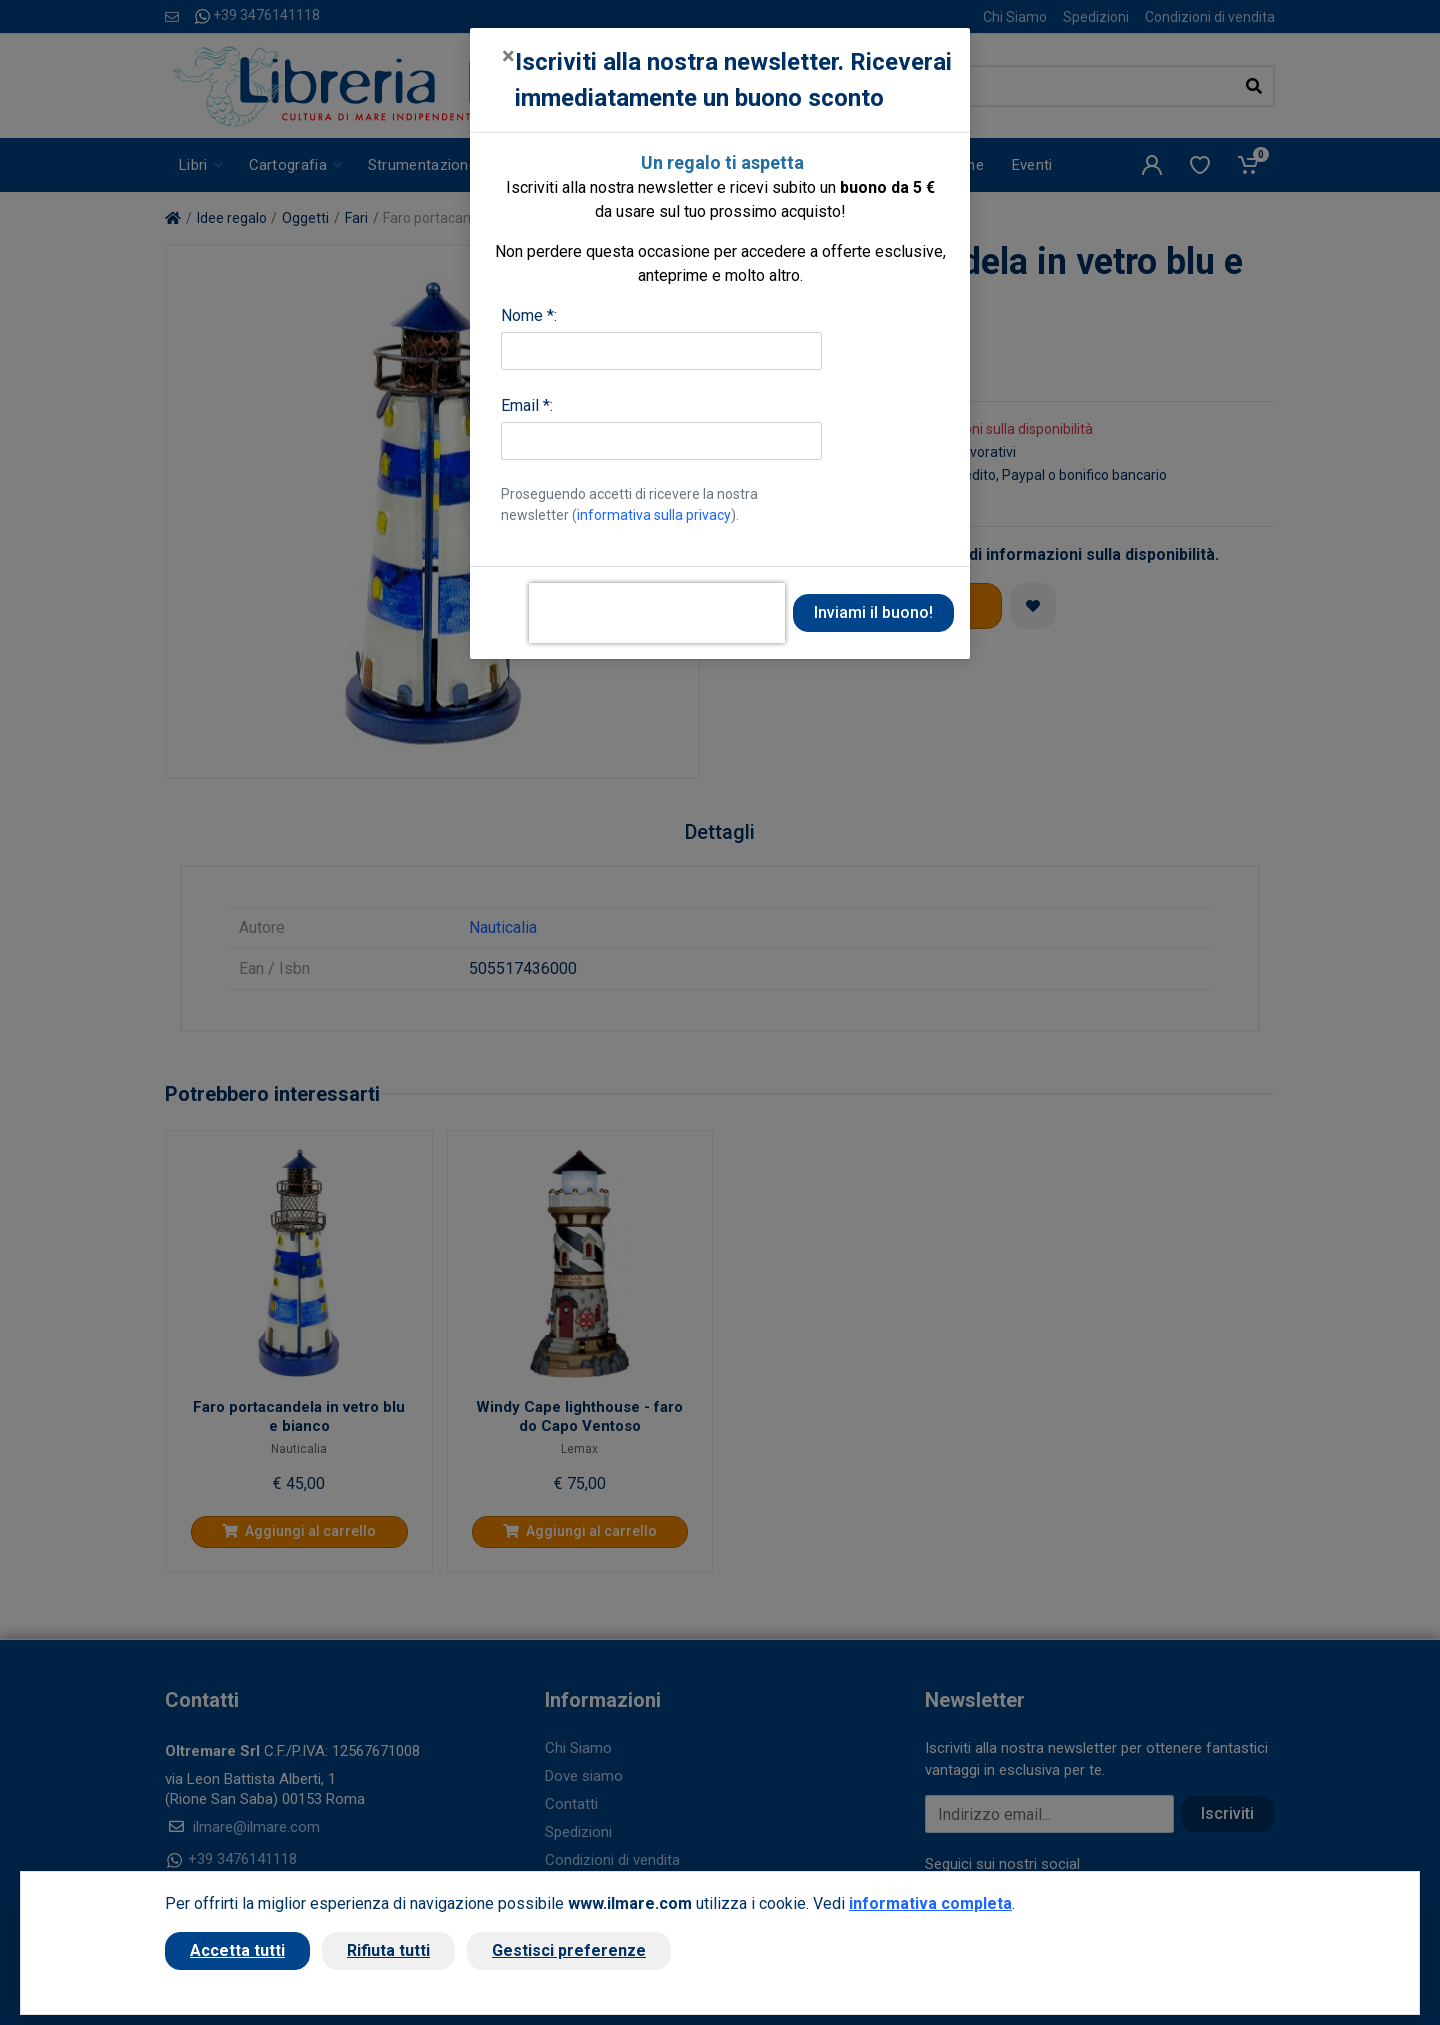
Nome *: (529, 315)
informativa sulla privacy (654, 515)
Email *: (527, 405)
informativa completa (930, 1903)
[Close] (508, 56)
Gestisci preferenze (569, 1950)
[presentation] (657, 613)
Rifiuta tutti (388, 1950)
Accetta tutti (237, 1950)
